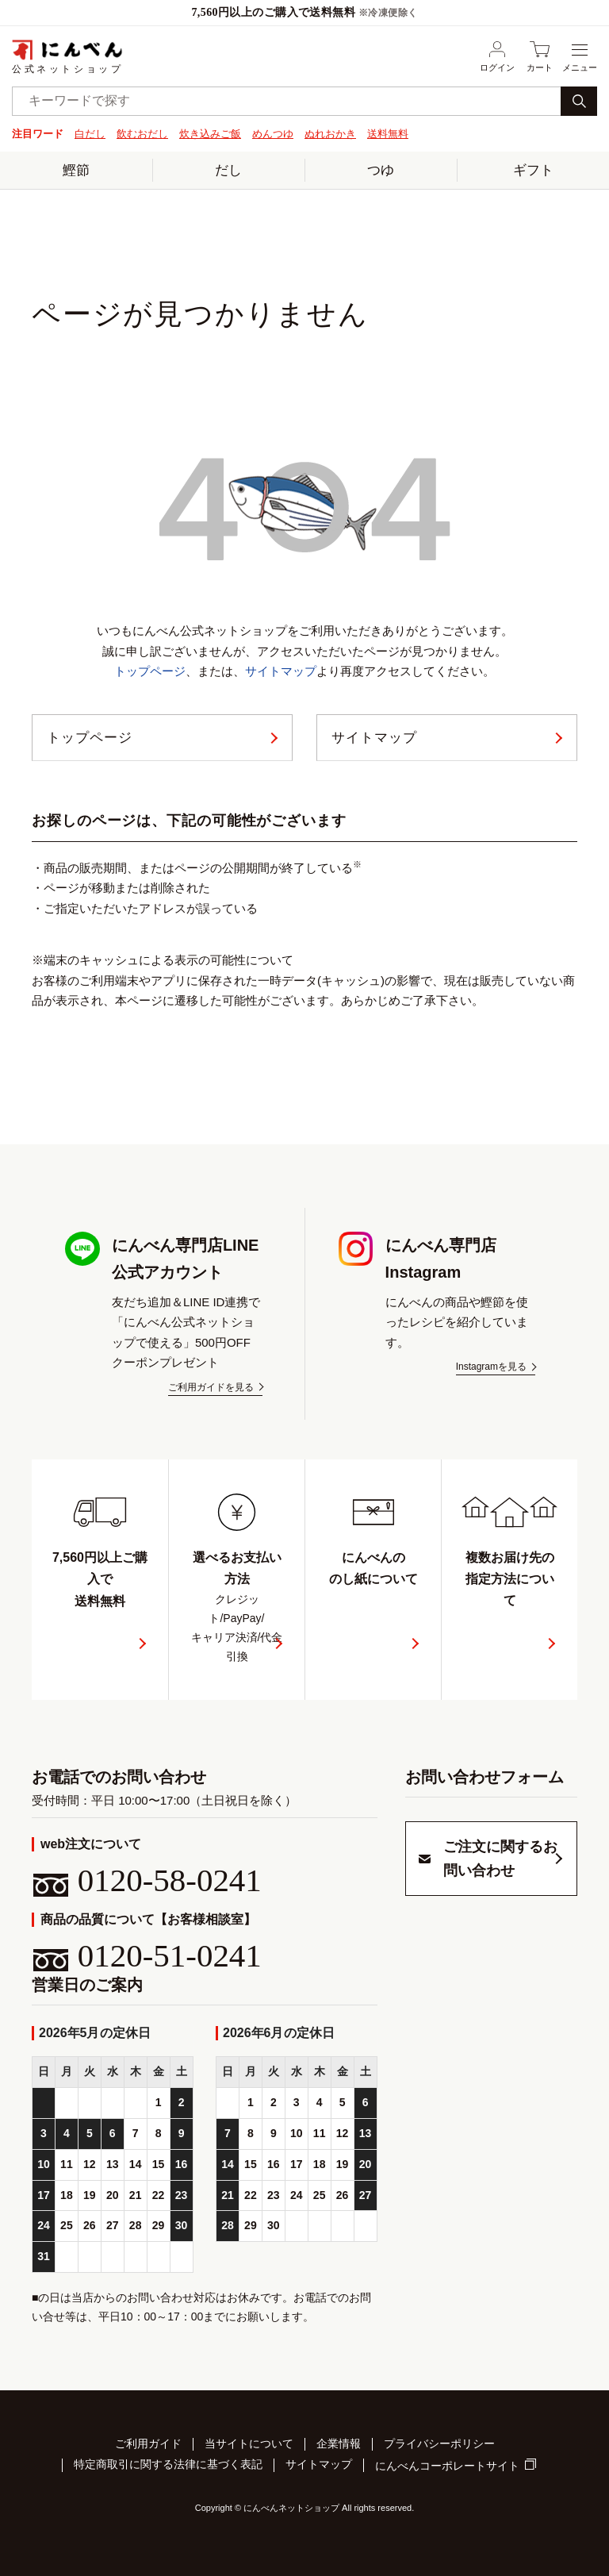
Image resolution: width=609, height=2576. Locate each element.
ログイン (497, 55)
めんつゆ (272, 134)
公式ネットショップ (67, 56)
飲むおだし (142, 134)
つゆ (380, 169)
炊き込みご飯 (210, 134)
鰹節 (76, 169)
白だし (90, 134)
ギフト (533, 169)
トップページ (150, 671)
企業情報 (338, 2446)
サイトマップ (280, 671)
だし (228, 169)
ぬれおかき (330, 134)
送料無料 (387, 134)
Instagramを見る (491, 1370)
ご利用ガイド (148, 2446)
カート (540, 55)
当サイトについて (249, 2446)
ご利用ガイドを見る (211, 1391)
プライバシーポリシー (439, 2446)
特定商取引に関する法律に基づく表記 (168, 2465)
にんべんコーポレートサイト (447, 2466)
